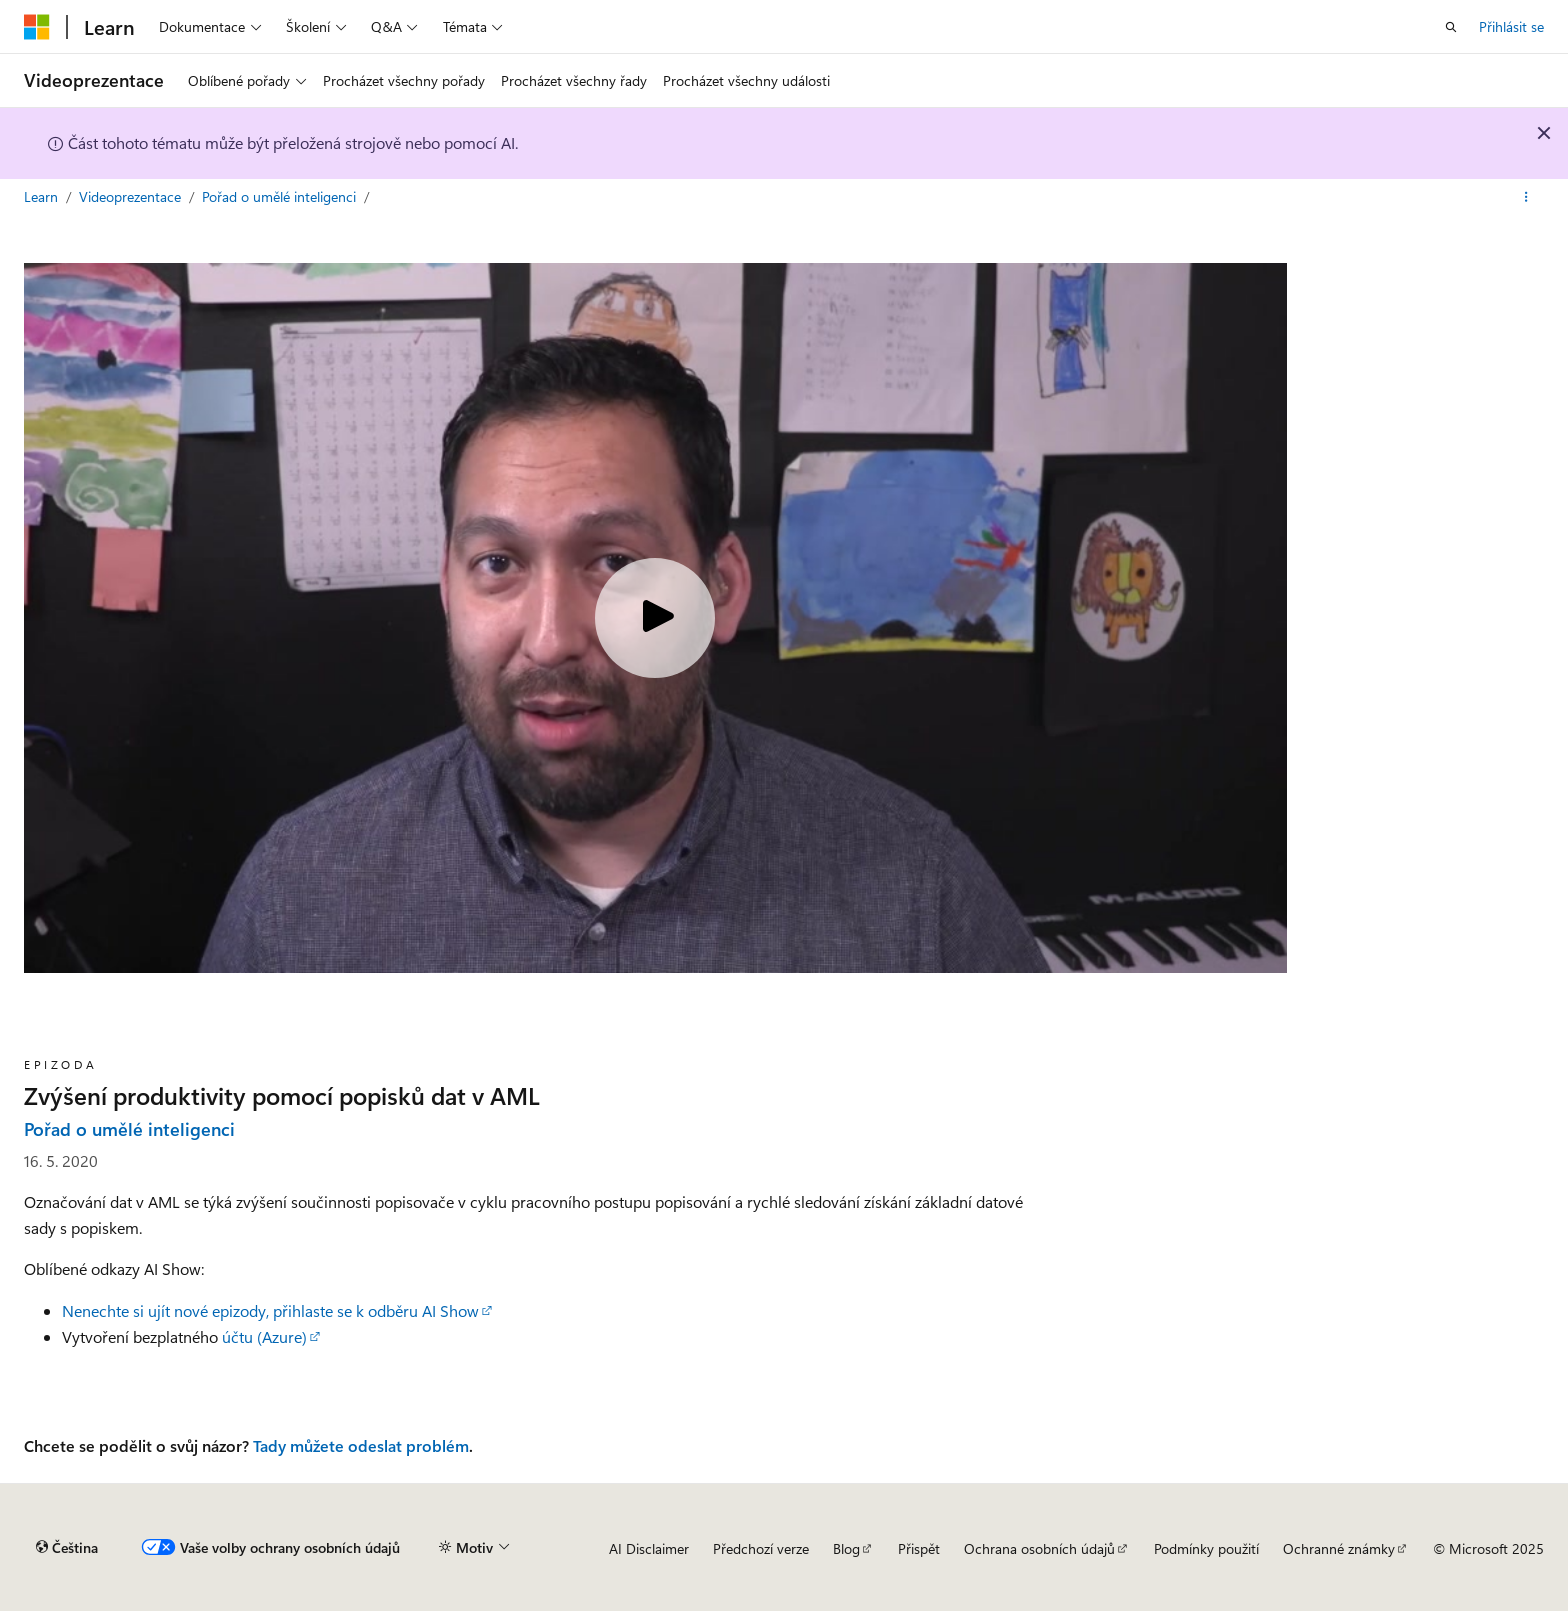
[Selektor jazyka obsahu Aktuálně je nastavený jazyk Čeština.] (67, 1548)
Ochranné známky (1339, 1548)
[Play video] (655, 618)
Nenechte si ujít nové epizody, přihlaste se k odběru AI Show (270, 1310)
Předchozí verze (761, 1548)
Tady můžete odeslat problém (361, 1445)
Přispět (919, 1548)
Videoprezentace (132, 196)
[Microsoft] (37, 27)
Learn (43, 196)
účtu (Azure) (264, 1336)
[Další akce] (1526, 197)
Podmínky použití (1206, 1548)
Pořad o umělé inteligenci (281, 196)
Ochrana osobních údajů (1039, 1548)
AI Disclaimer (649, 1548)
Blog (846, 1548)
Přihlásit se (1511, 26)
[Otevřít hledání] (1451, 27)
